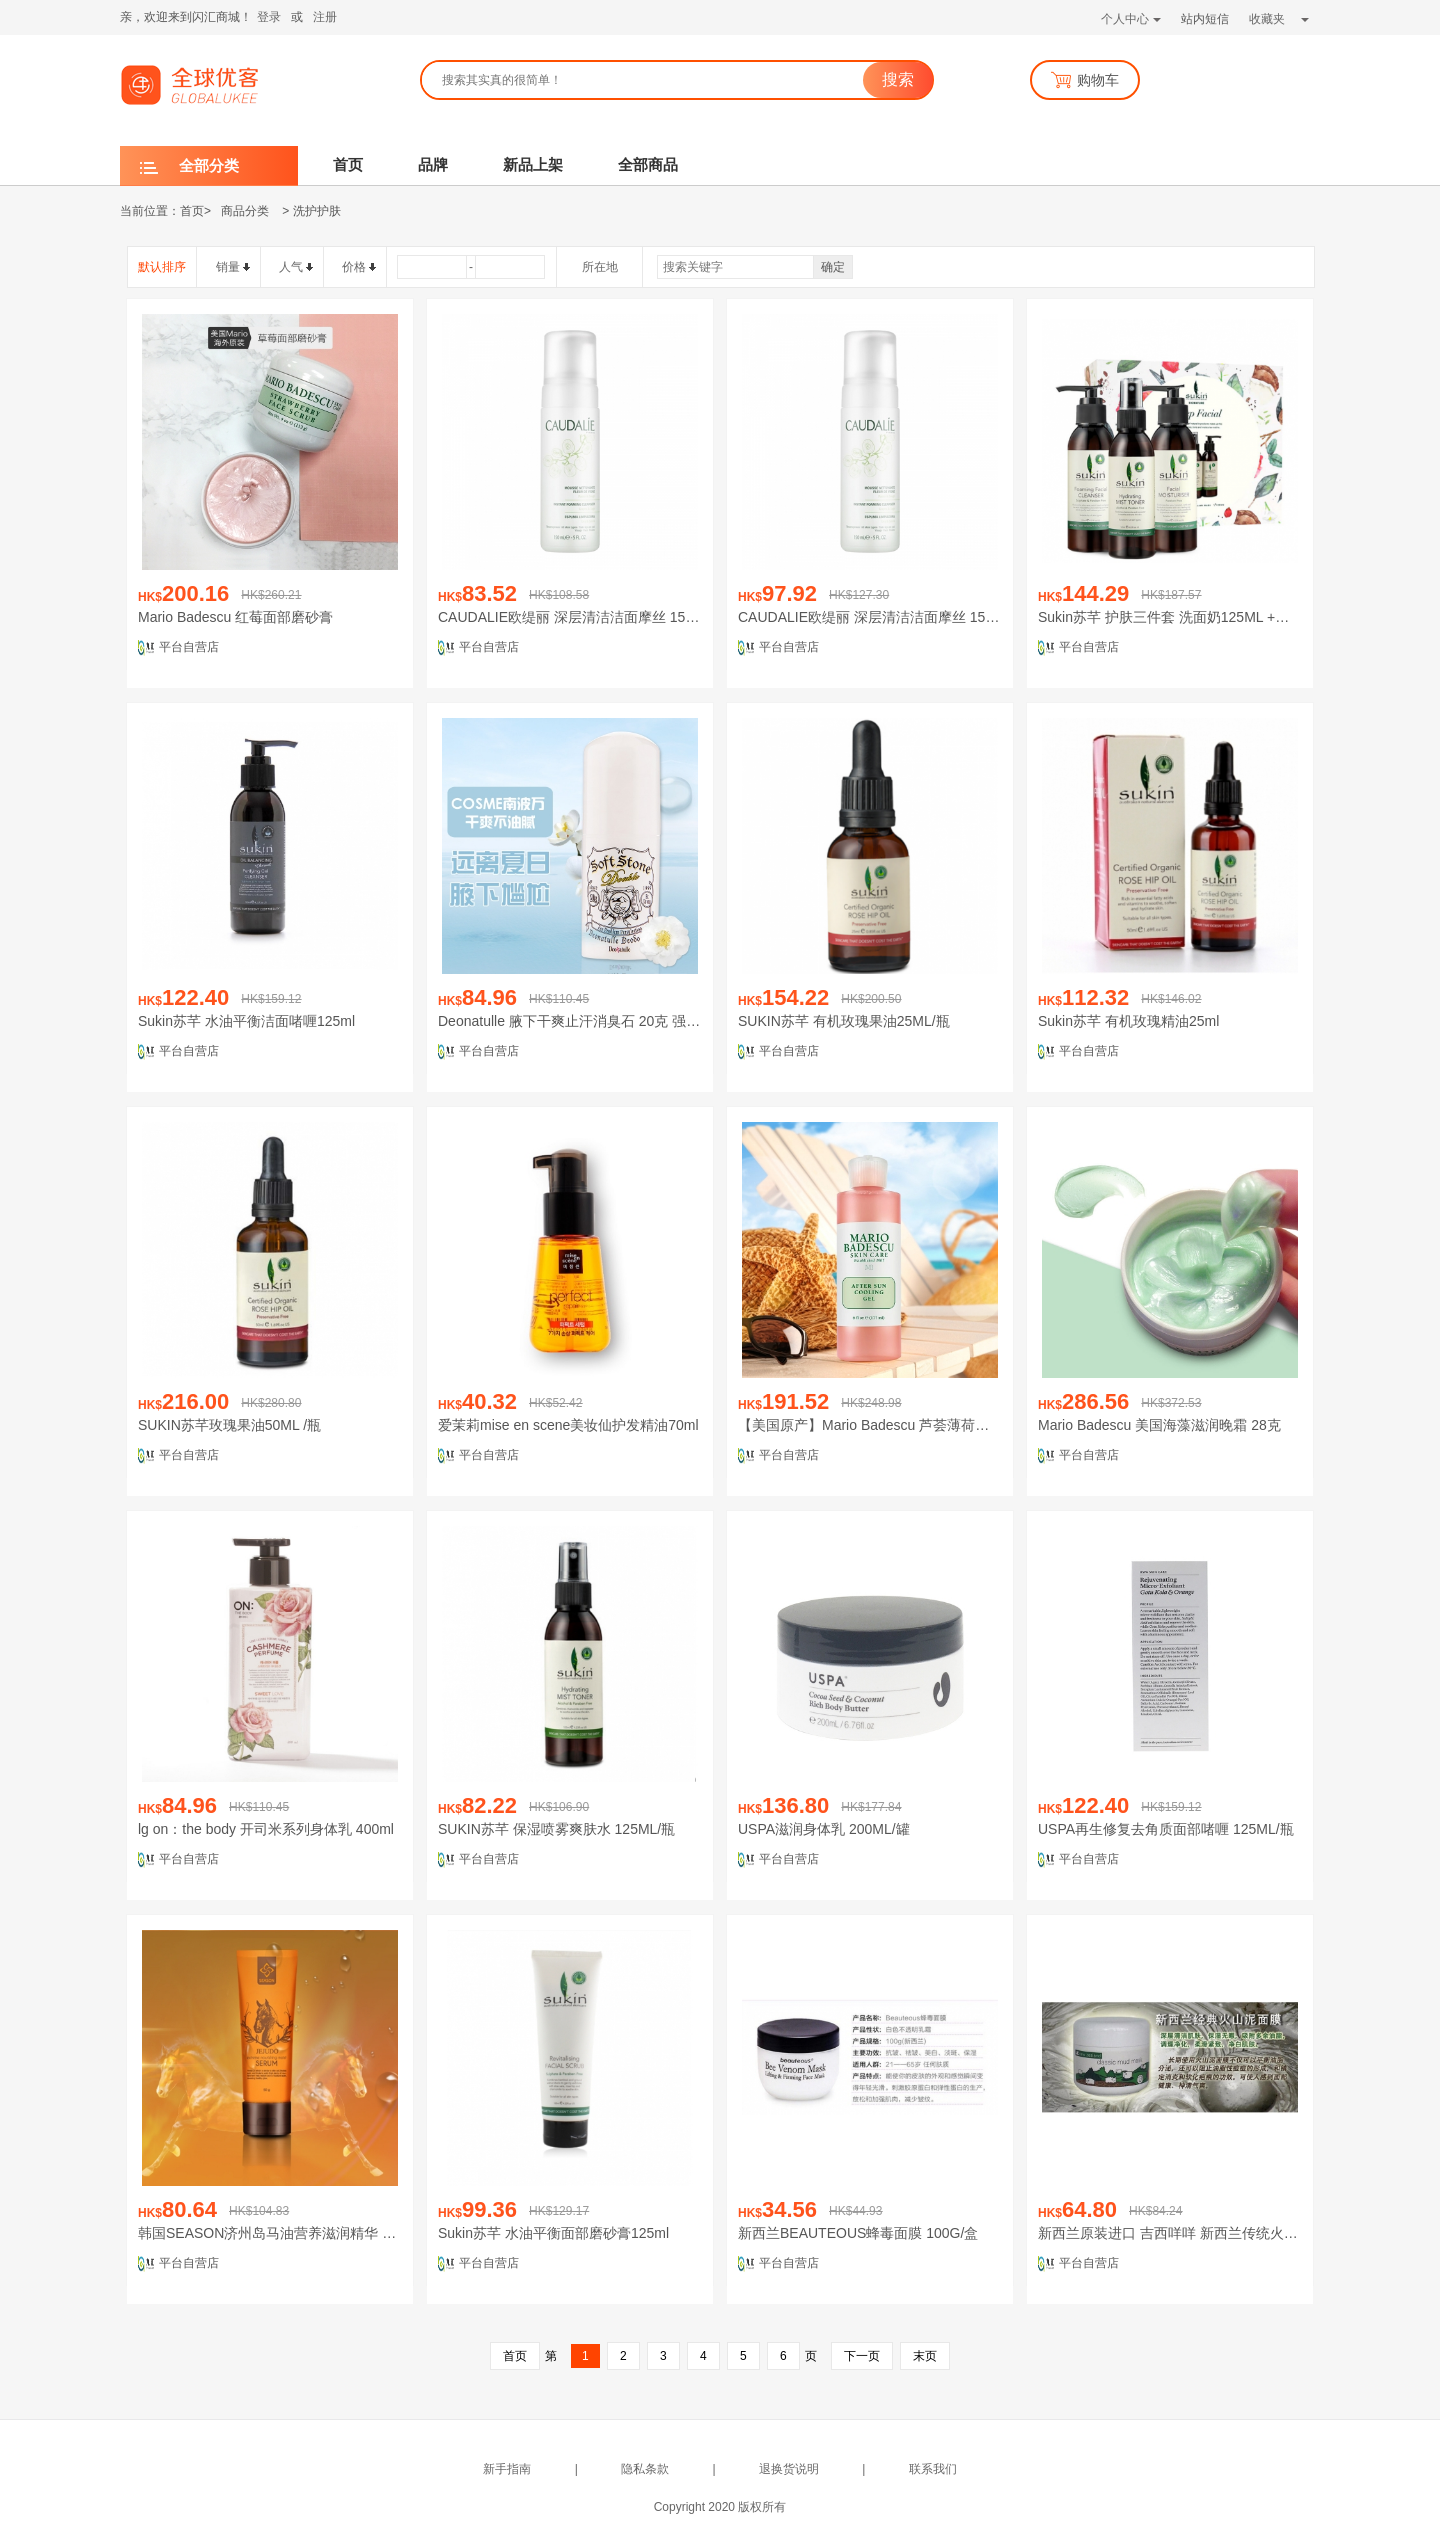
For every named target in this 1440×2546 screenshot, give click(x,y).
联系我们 (933, 2469)
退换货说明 (789, 2469)
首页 (192, 211)
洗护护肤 (317, 211)
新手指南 (507, 2469)
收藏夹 (1279, 19)
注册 (325, 17)
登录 (269, 17)
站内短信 (1205, 19)
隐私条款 (645, 2469)
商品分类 (245, 211)
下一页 (862, 2356)
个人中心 (1131, 19)
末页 (925, 2356)
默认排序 (162, 267)
